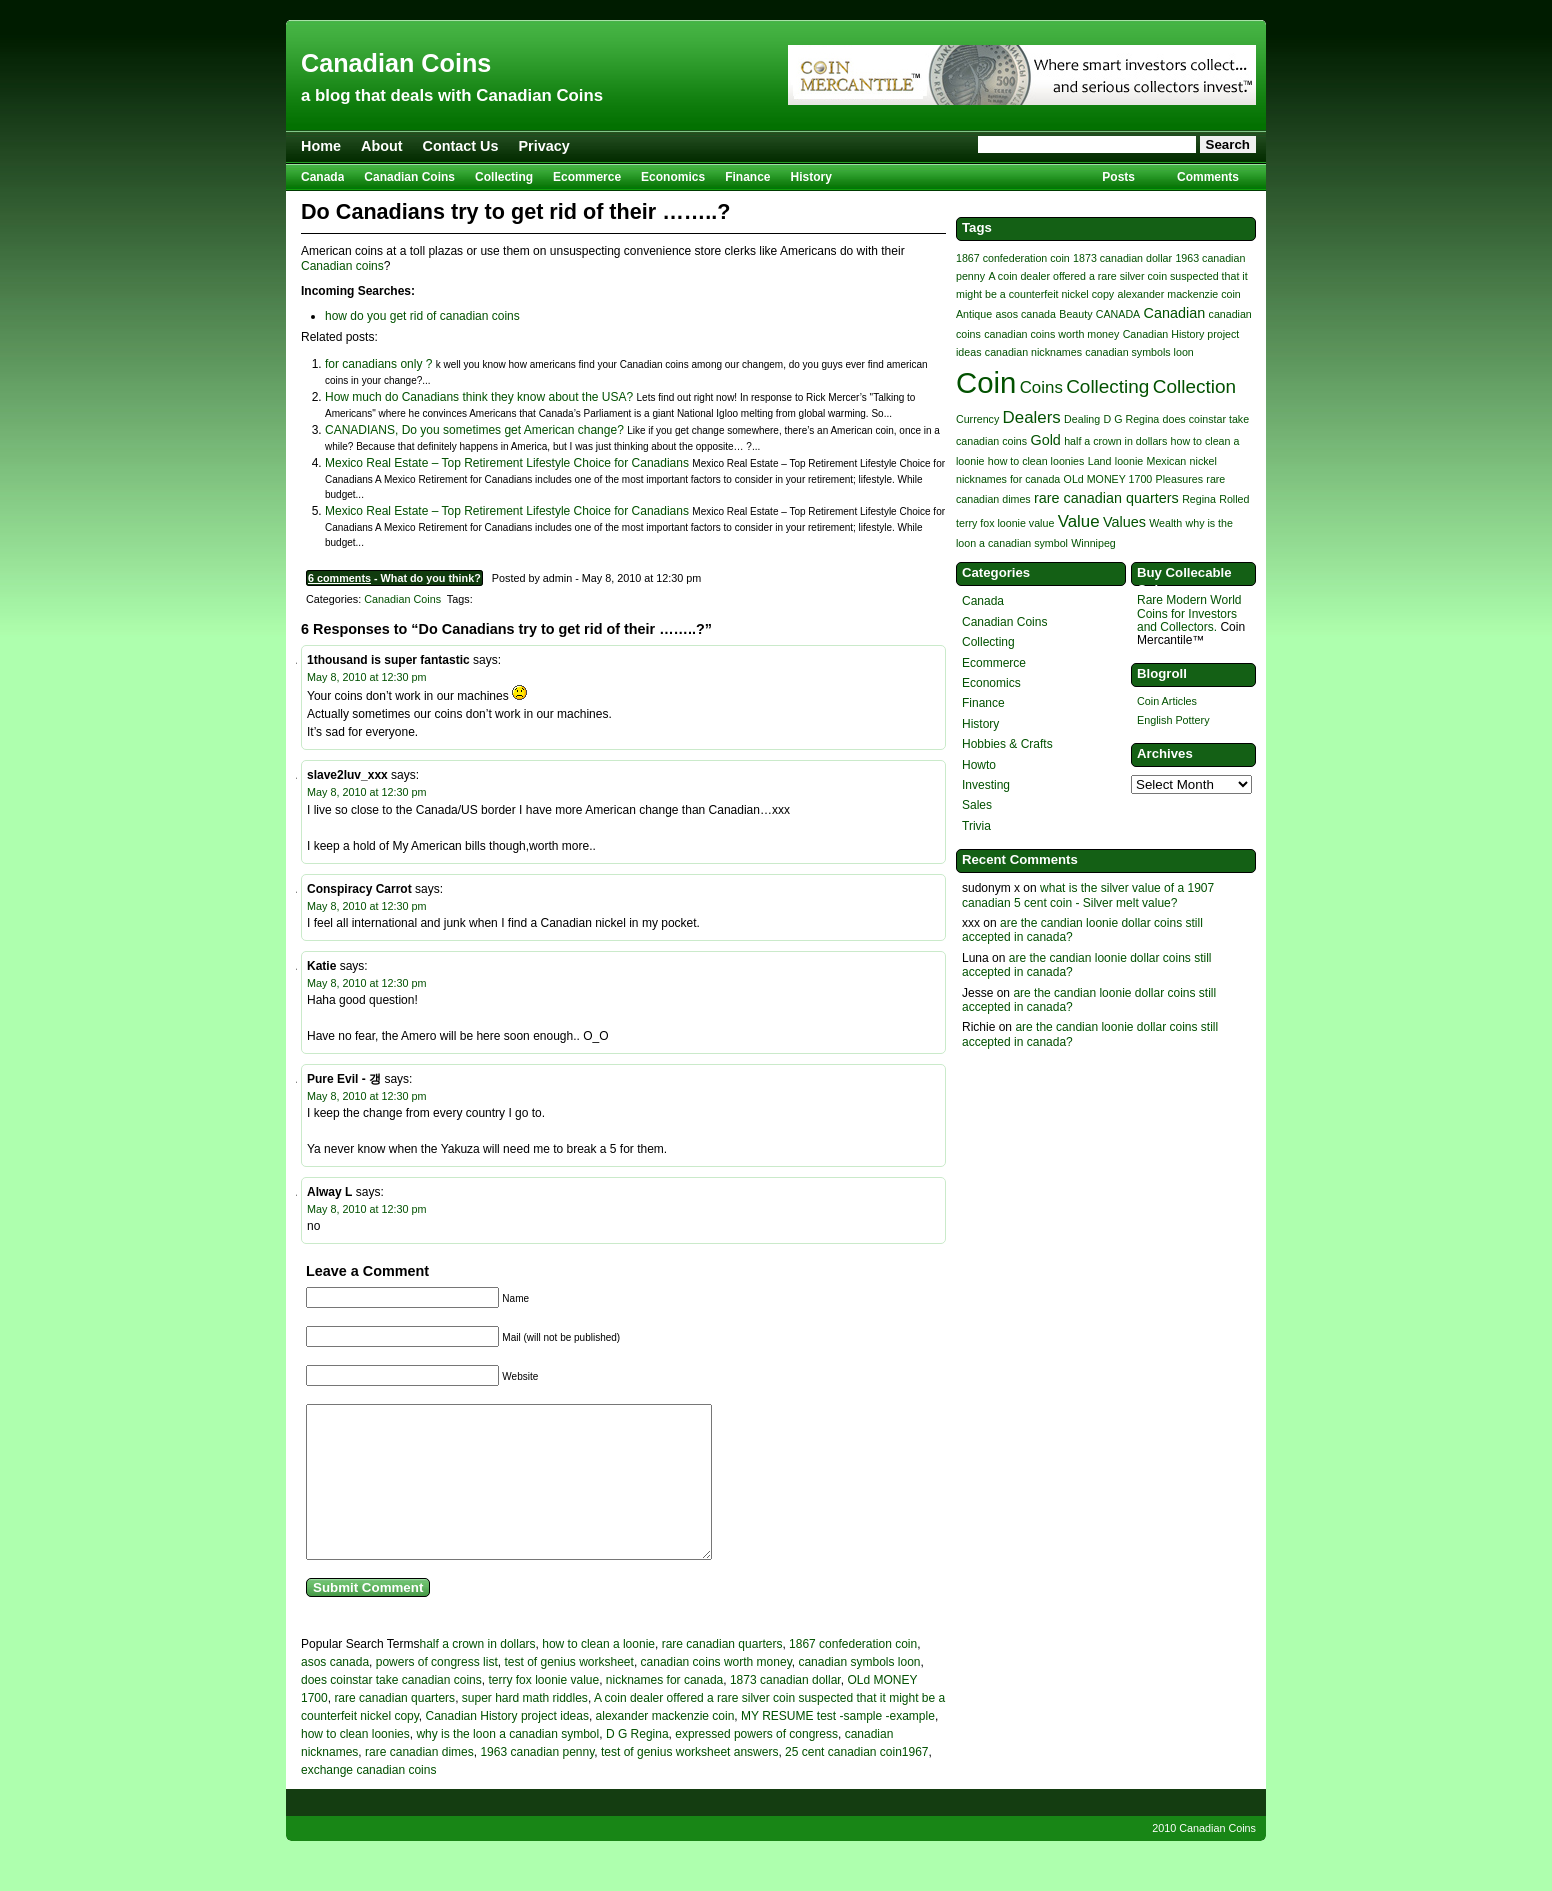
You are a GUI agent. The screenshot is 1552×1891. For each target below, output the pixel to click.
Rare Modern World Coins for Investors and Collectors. (1189, 613)
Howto (979, 765)
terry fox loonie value (543, 1710)
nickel (1203, 461)
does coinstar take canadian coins (391, 1710)
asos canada (335, 1692)
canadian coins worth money (716, 1692)
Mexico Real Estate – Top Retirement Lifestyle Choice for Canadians (507, 463)
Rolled (1234, 499)
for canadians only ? (378, 364)
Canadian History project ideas (507, 1746)
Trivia (976, 826)
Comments (1208, 177)
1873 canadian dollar (785, 1710)
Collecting (504, 177)
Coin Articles (1167, 701)
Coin (986, 382)
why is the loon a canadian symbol (507, 1764)
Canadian (1175, 313)
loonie (1129, 461)
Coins (1041, 387)
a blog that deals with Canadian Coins (452, 95)
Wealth (1165, 523)
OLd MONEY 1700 (1108, 479)
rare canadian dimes (419, 1782)
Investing (986, 785)
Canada (322, 177)
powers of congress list (437, 1692)
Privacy (544, 146)
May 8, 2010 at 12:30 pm (366, 677)
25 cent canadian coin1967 (856, 1782)
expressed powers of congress (756, 1764)
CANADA (1118, 314)
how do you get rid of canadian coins (422, 316)
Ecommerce (587, 177)
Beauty (1075, 314)
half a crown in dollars (478, 1674)
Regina (1199, 499)
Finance (747, 177)
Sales (977, 805)
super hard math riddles (525, 1728)
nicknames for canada (664, 1710)
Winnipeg (1093, 543)
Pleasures (1179, 479)
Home (321, 146)
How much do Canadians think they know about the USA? (479, 397)
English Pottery (1173, 720)
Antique (974, 314)
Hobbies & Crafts (1007, 744)
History (811, 177)
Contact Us (461, 146)
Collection (1194, 386)
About (382, 146)
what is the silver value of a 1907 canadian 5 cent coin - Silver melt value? (1088, 895)
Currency (977, 419)
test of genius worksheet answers (689, 1782)
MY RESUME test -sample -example (838, 1746)
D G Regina (637, 1764)
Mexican (1167, 461)
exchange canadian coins (368, 1800)
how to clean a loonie (598, 1674)
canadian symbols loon (859, 1692)
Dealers (1032, 417)
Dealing (1082, 419)
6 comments (339, 578)
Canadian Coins (396, 63)
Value (1079, 521)
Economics (673, 177)
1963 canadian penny (537, 1782)
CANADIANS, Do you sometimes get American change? (474, 430)
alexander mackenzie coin (665, 1746)
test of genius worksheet (568, 1692)
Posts (1118, 177)
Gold (1045, 440)
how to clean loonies (355, 1764)
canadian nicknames (1033, 352)
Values (1124, 522)
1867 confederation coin (853, 1674)
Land (1100, 461)
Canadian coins (342, 266)
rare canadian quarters (722, 1674)
